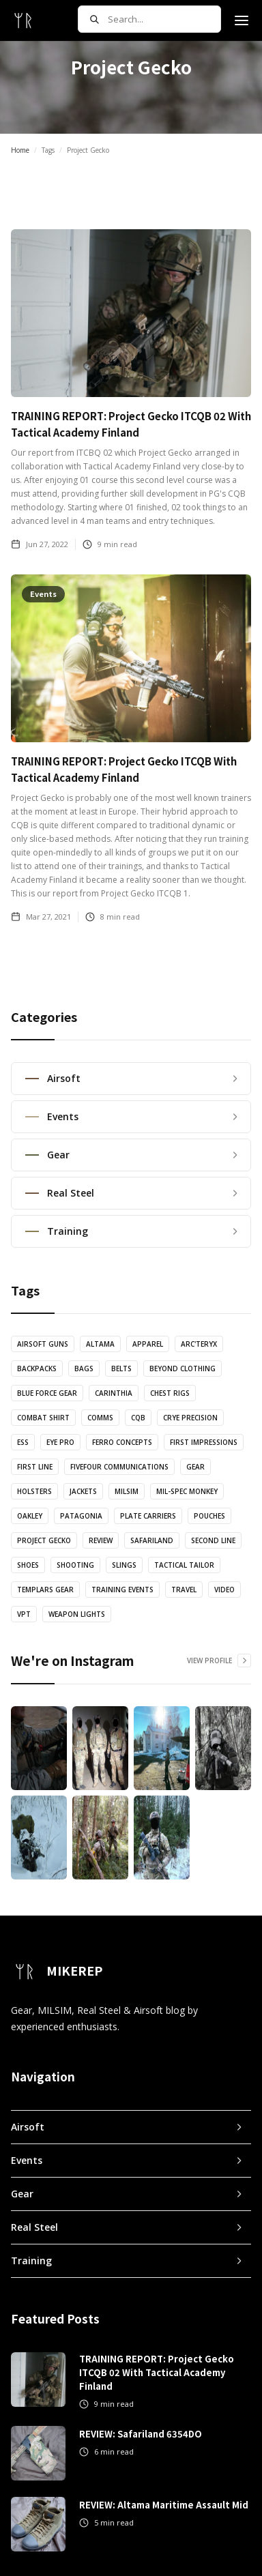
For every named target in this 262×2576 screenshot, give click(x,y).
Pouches (209, 1516)
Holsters (34, 1491)
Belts (121, 1368)
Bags (83, 1368)
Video (224, 1589)
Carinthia (113, 1393)
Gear (195, 1467)
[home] (23, 20)
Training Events (122, 1589)
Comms (100, 1417)
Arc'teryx (199, 1344)
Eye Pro (60, 1442)
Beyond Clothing (182, 1368)
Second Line (213, 1540)
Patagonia (81, 1516)
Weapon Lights (76, 1614)
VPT (24, 1614)
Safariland (151, 1540)
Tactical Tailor (184, 1565)
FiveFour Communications (119, 1467)
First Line (35, 1467)
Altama (100, 1344)
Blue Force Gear (47, 1393)
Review (101, 1540)
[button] (241, 20)
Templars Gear (45, 1589)
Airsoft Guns (42, 1344)
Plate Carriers (148, 1516)
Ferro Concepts (122, 1442)
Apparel (147, 1344)
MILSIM (127, 1491)
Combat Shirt (43, 1417)
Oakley (29, 1516)
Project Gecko (44, 1540)
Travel (183, 1589)
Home (20, 150)
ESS (23, 1442)
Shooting (75, 1565)
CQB (138, 1417)
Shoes (28, 1565)
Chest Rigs (170, 1393)
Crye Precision (190, 1417)
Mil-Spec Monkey (187, 1491)
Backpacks (37, 1368)
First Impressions (203, 1442)
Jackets (83, 1491)
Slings (124, 1565)
